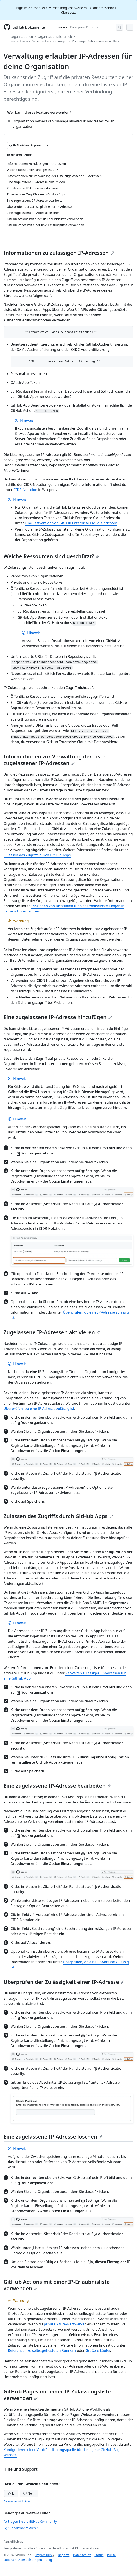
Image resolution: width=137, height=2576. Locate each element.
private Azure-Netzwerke (64, 2324)
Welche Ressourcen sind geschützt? (51, 556)
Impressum (43, 2555)
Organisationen (22, 36)
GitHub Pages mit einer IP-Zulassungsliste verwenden (57, 2395)
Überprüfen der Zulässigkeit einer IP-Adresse (64, 1981)
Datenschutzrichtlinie (17, 2501)
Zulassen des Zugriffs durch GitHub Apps (37, 855)
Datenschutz (82, 2555)
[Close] (124, 7)
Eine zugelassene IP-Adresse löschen (53, 2136)
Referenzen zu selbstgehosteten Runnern (42, 2350)
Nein (28, 2493)
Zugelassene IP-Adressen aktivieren (52, 1332)
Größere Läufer (97, 2350)
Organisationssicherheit (55, 36)
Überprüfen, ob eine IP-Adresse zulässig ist (39, 1408)
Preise (111, 2555)
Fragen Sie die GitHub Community (30, 2521)
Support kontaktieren (21, 2528)
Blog (48, 2560)
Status (98, 2555)
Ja (11, 2493)
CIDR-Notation (25, 489)
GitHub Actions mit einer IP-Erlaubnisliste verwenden (57, 2285)
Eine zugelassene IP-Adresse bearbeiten (57, 1785)
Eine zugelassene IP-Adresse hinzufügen (58, 1017)
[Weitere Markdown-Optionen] (47, 145)
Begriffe (64, 2555)
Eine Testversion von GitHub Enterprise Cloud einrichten (71, 523)
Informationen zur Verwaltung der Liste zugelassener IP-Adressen (54, 760)
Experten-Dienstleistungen (23, 2560)
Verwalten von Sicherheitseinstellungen (39, 41)
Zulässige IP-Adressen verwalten (95, 41)
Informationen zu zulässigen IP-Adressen (59, 252)
